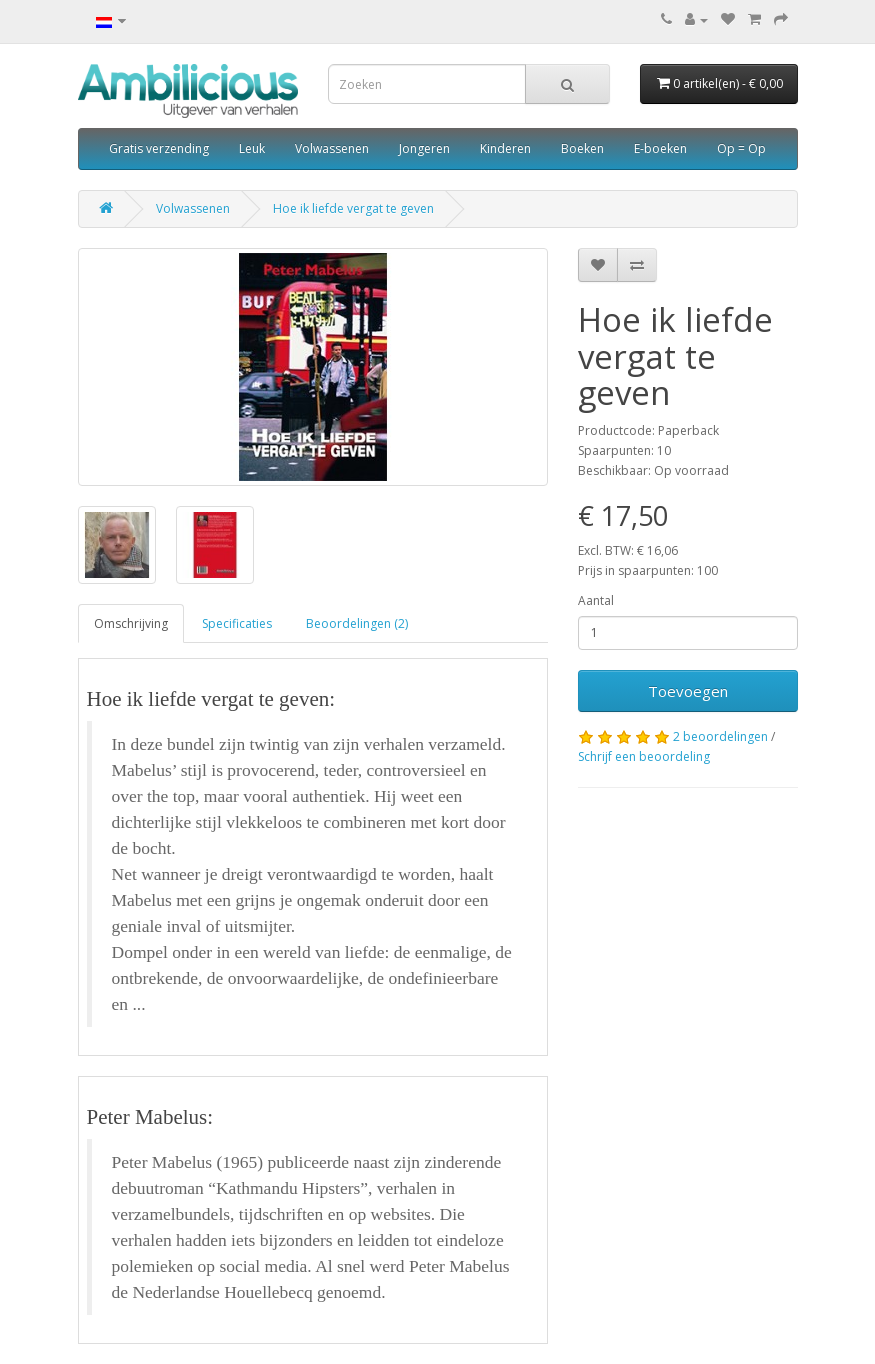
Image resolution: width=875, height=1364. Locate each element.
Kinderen (505, 148)
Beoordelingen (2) (357, 623)
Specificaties (237, 623)
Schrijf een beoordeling (644, 756)
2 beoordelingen (720, 736)
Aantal (596, 600)
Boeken (582, 148)
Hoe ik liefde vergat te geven (353, 208)
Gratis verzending (159, 148)
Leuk (252, 148)
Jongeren (424, 148)
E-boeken (660, 148)
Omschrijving (131, 623)
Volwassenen (332, 148)
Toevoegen (688, 691)
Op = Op (741, 148)
